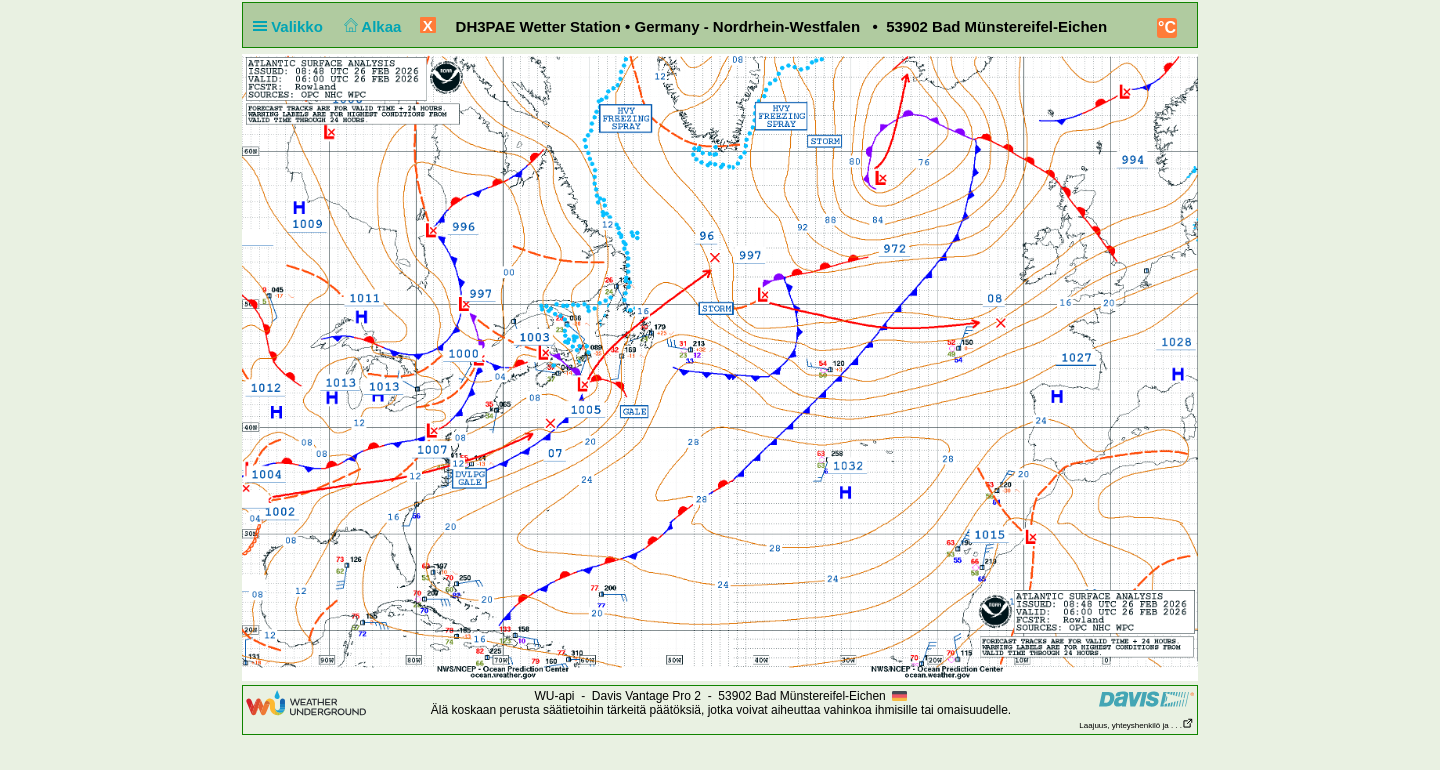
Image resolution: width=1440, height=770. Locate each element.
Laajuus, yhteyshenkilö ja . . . (1136, 725)
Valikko (292, 26)
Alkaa (370, 26)
